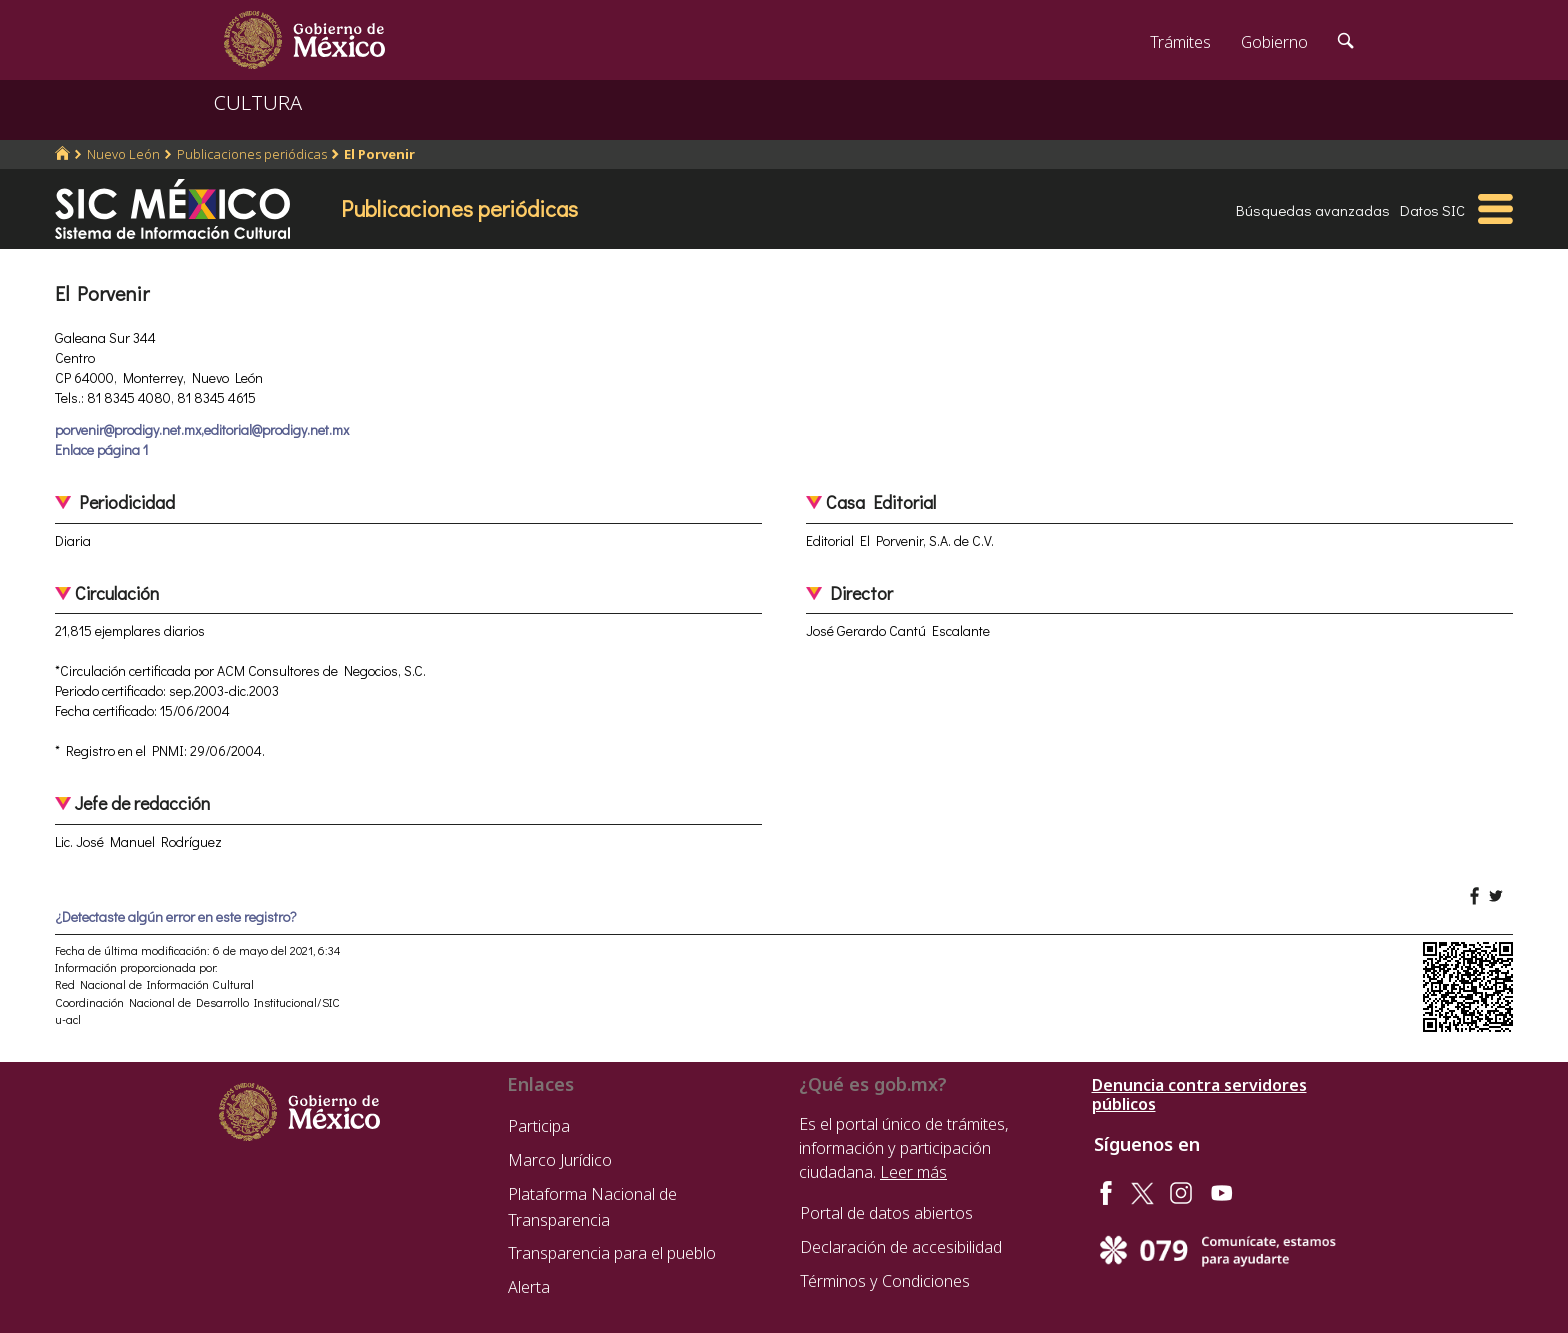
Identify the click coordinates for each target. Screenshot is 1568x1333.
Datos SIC (1432, 210)
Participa (539, 1126)
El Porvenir (379, 154)
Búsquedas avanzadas (1313, 210)
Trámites (1180, 42)
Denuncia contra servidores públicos (1199, 1095)
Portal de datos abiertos (886, 1213)
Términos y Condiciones (885, 1281)
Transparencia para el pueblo (612, 1253)
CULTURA (258, 102)
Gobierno (1274, 42)
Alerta (529, 1287)
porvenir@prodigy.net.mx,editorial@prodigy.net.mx (202, 429)
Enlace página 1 (101, 449)
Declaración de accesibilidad (901, 1247)
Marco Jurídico (560, 1160)
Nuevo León (123, 154)
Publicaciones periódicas (252, 154)
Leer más (913, 1172)
